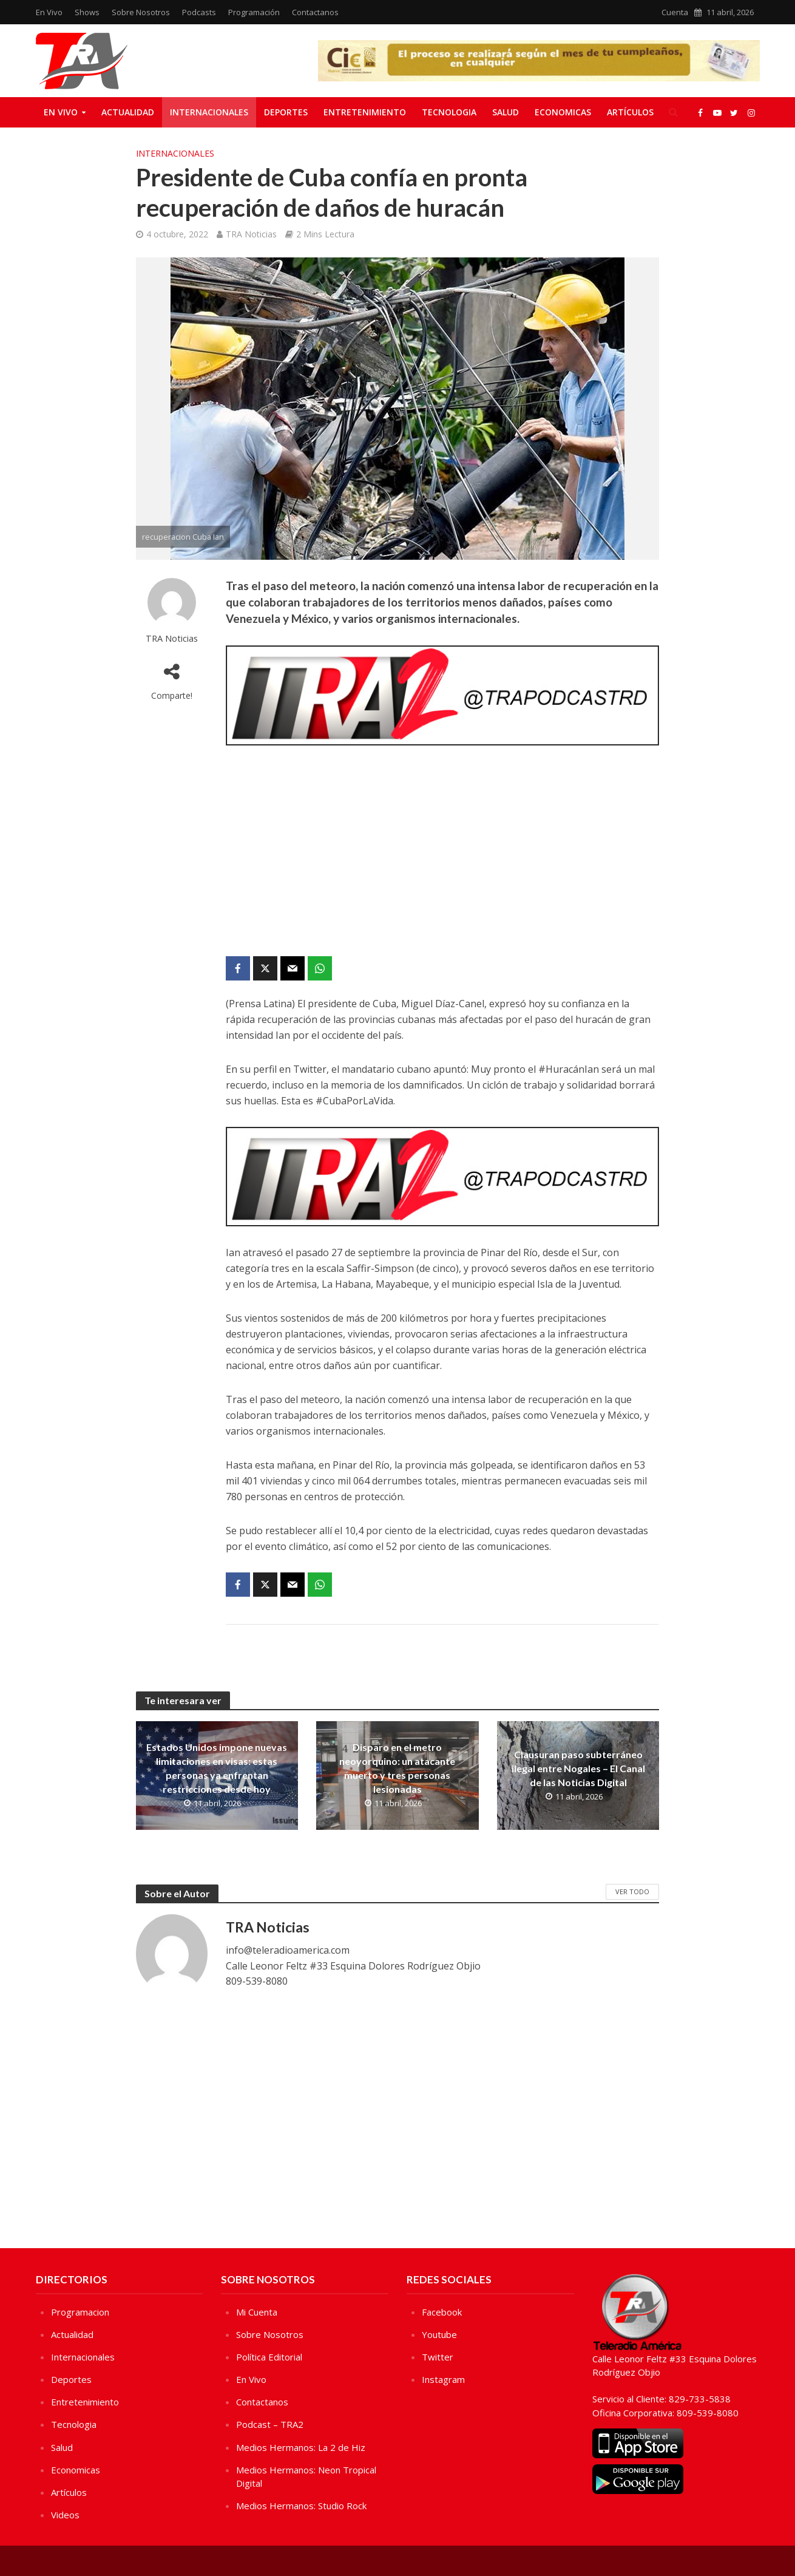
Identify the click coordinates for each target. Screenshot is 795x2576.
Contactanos (315, 12)
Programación (254, 12)
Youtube (439, 2334)
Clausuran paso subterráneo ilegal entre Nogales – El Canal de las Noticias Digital (578, 1768)
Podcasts (199, 12)
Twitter (437, 2357)
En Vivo (49, 12)
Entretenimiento (364, 112)
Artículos (630, 112)
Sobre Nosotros (141, 12)
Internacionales (209, 112)
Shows (87, 12)
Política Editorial (269, 2357)
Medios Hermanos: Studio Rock (301, 2506)
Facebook (442, 2312)
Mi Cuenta (256, 2312)
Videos (65, 2515)
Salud (505, 112)
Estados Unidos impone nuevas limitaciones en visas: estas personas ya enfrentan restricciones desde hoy (216, 1768)
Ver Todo (632, 1891)
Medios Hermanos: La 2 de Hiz (300, 2447)
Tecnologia (449, 112)
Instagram (443, 2379)
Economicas (563, 112)
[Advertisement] (442, 853)
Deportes (286, 112)
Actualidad (127, 112)
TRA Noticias (251, 234)
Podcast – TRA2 (269, 2424)
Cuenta (674, 12)
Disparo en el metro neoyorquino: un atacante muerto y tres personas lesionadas (397, 1768)
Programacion (80, 2312)
